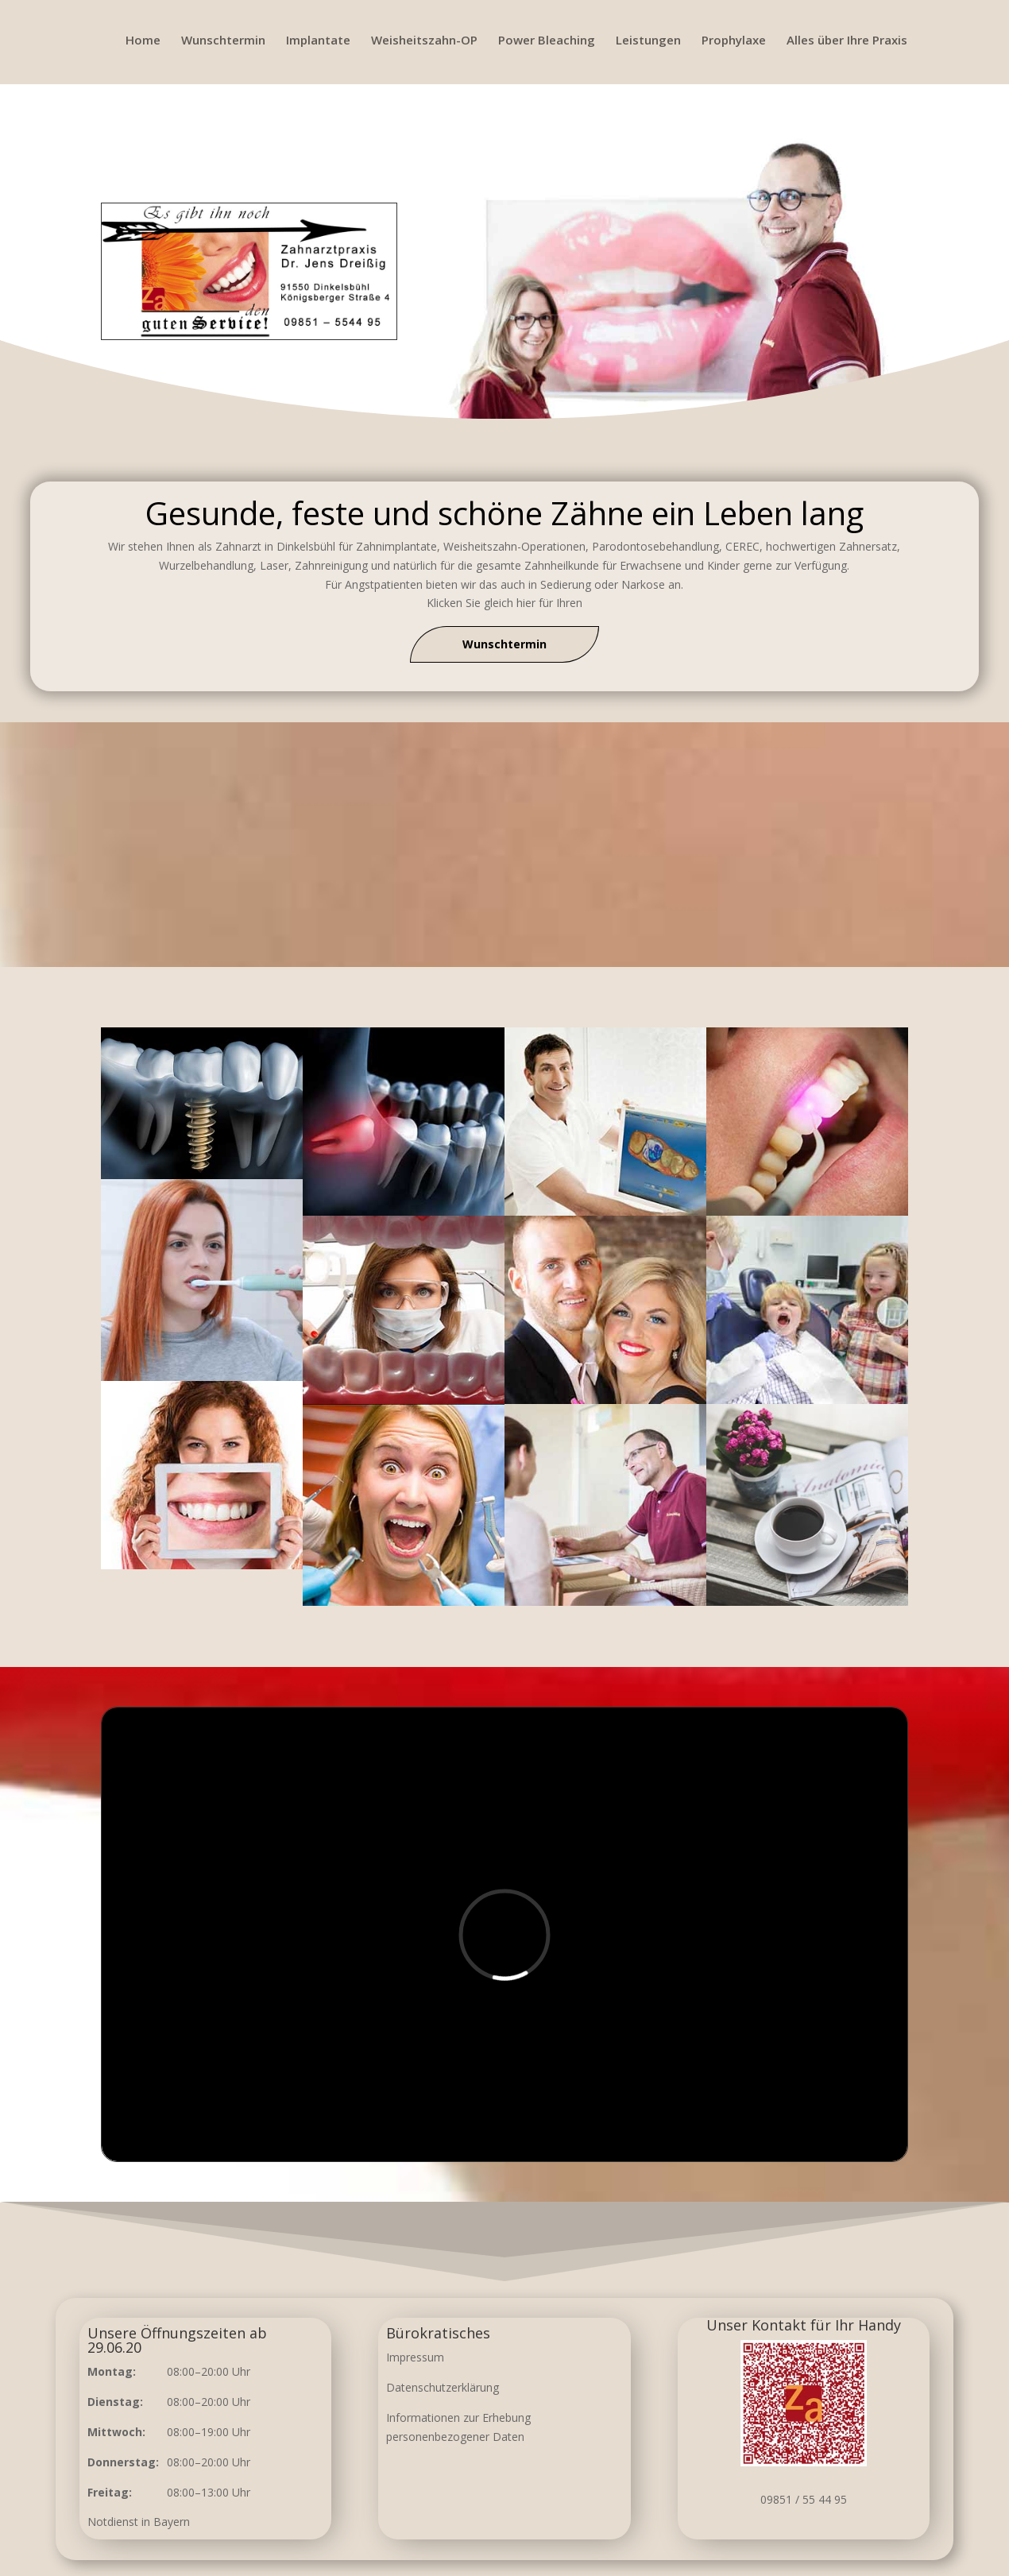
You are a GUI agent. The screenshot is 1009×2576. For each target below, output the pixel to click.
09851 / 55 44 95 (803, 2499)
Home (143, 41)
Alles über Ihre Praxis (847, 41)
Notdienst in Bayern (138, 2521)
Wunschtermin (223, 41)
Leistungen (648, 41)
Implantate (318, 41)
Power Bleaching (546, 41)
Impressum (415, 2357)
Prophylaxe (734, 41)
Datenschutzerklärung (442, 2387)
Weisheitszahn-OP (424, 41)
